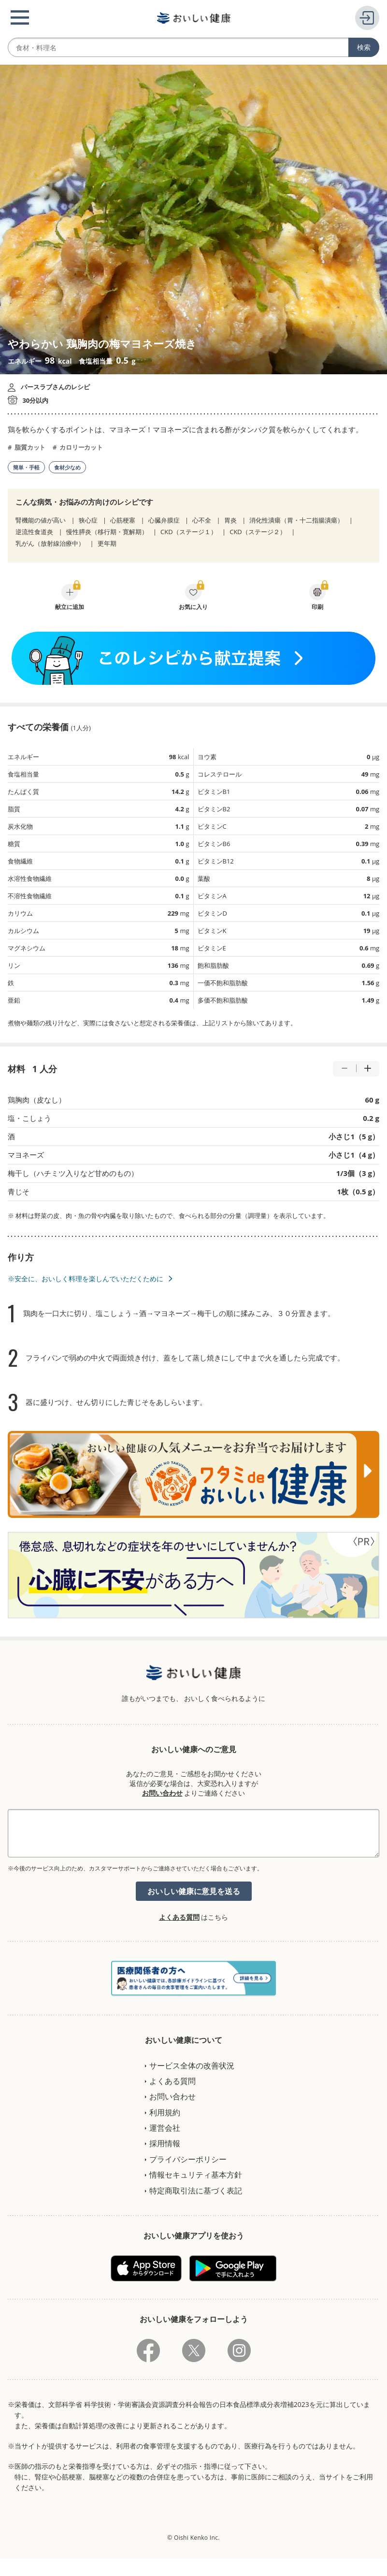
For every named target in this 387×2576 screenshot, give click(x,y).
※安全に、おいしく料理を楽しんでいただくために (85, 1278)
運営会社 (164, 2128)
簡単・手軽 (26, 467)
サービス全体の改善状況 (191, 2065)
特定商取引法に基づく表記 (195, 2190)
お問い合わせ (162, 1793)
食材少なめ (67, 467)
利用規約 (164, 2112)
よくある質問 (179, 1917)
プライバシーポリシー (188, 2159)
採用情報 (164, 2143)
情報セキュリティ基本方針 (195, 2174)
